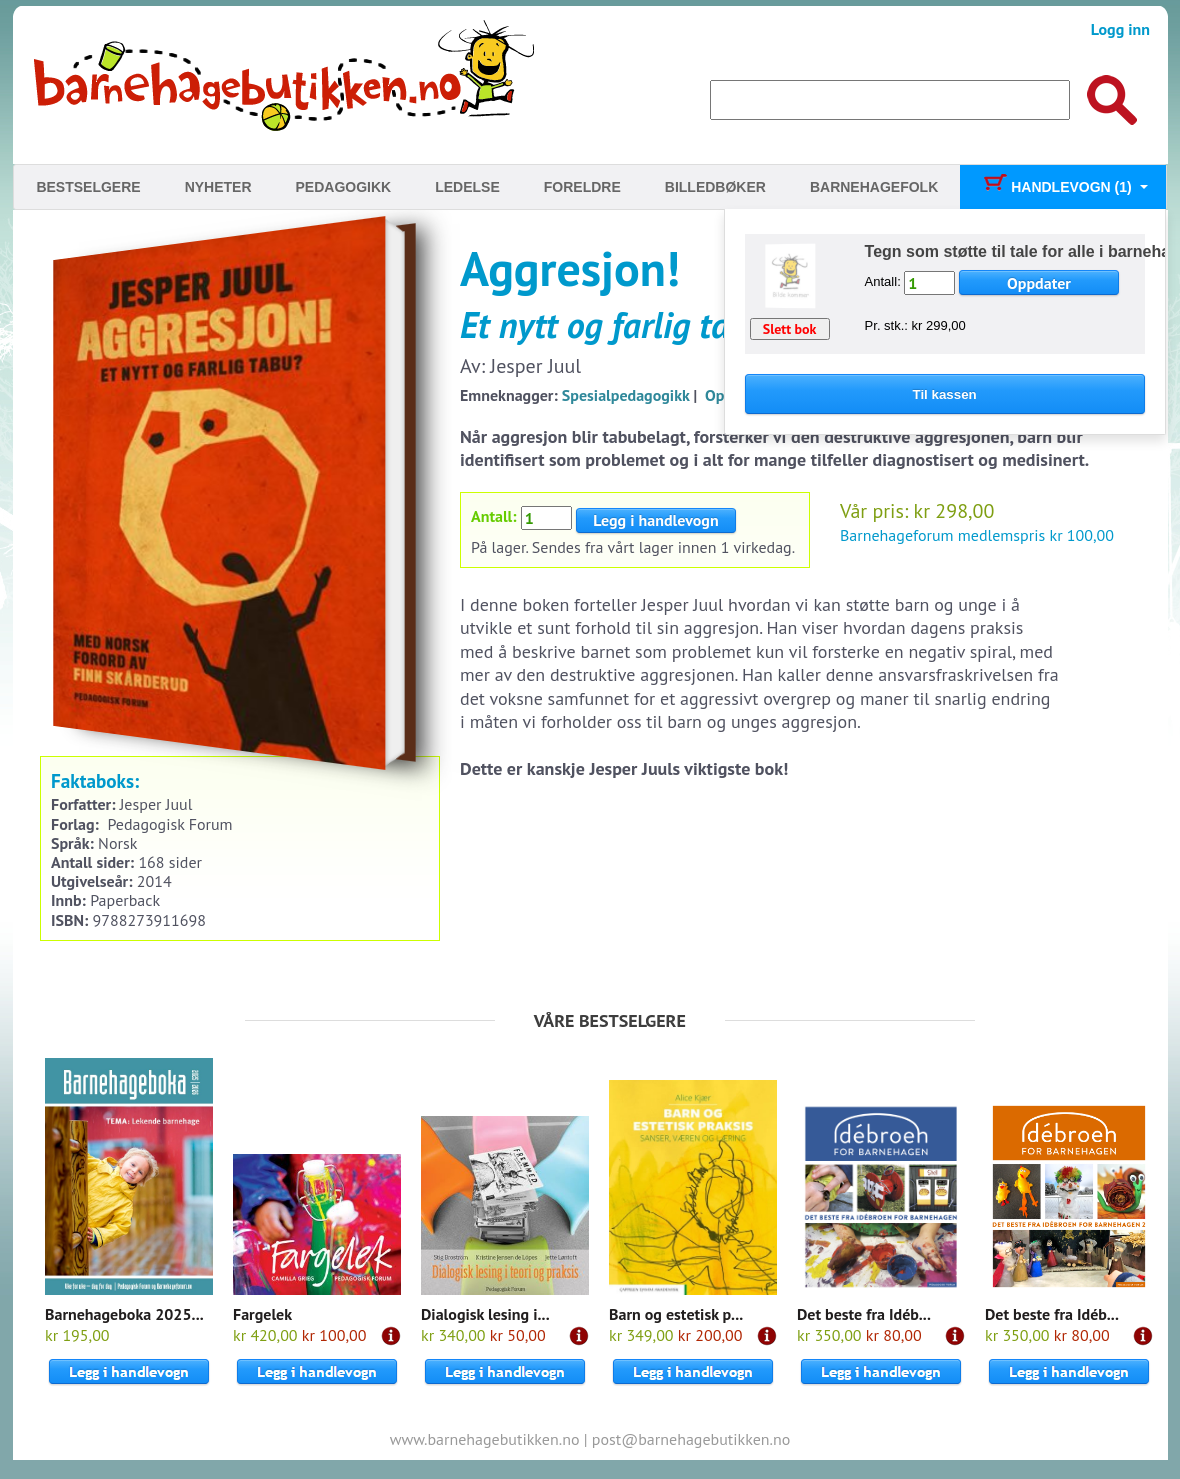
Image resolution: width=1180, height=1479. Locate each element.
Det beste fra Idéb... (864, 1314)
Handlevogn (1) (1056, 187)
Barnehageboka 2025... (124, 1314)
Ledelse (467, 187)
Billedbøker (715, 187)
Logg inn (1120, 29)
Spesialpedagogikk (626, 395)
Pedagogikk (344, 187)
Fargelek (262, 1314)
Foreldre (582, 187)
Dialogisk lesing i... (485, 1314)
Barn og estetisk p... (676, 1314)
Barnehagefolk (874, 187)
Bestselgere (88, 187)
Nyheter (218, 187)
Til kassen (945, 394)
